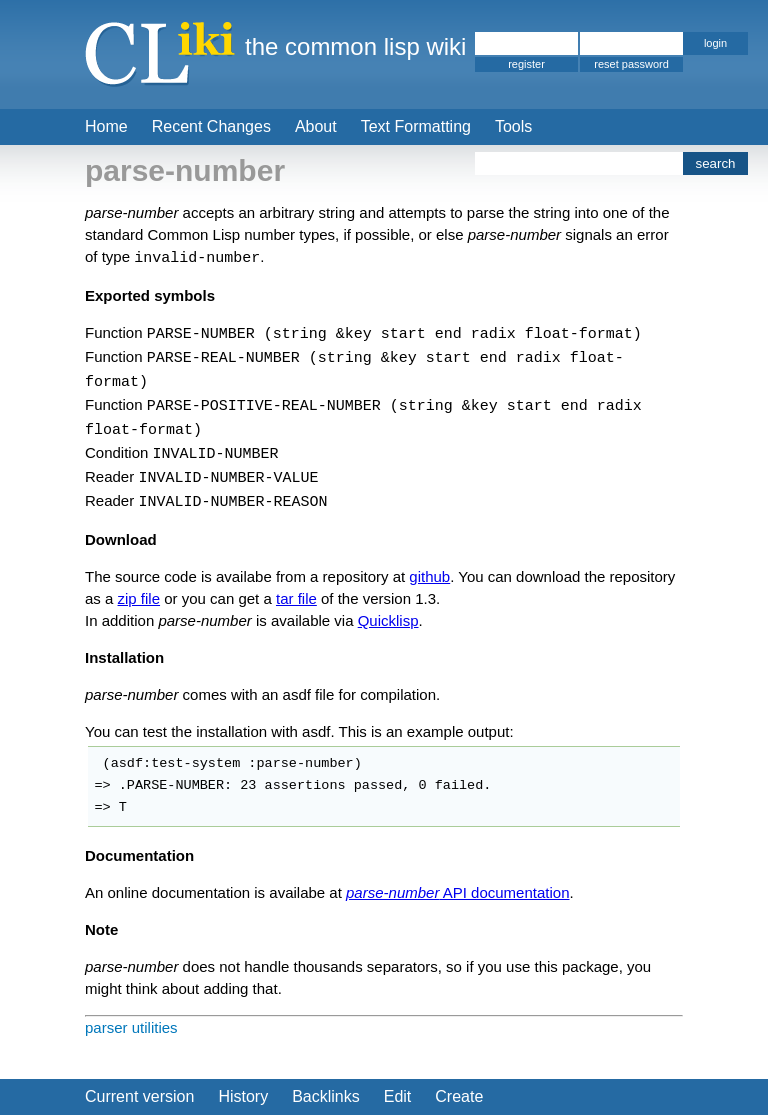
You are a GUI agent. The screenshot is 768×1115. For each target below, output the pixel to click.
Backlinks (326, 1096)
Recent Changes (211, 126)
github (429, 576)
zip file (139, 598)
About (316, 126)
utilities (155, 1027)
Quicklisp (388, 620)
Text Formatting (416, 126)
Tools (513, 126)
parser (106, 1027)
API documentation (457, 892)
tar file (296, 598)
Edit (398, 1096)
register (526, 64)
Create (459, 1096)
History (243, 1096)
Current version (139, 1096)
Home (106, 126)
